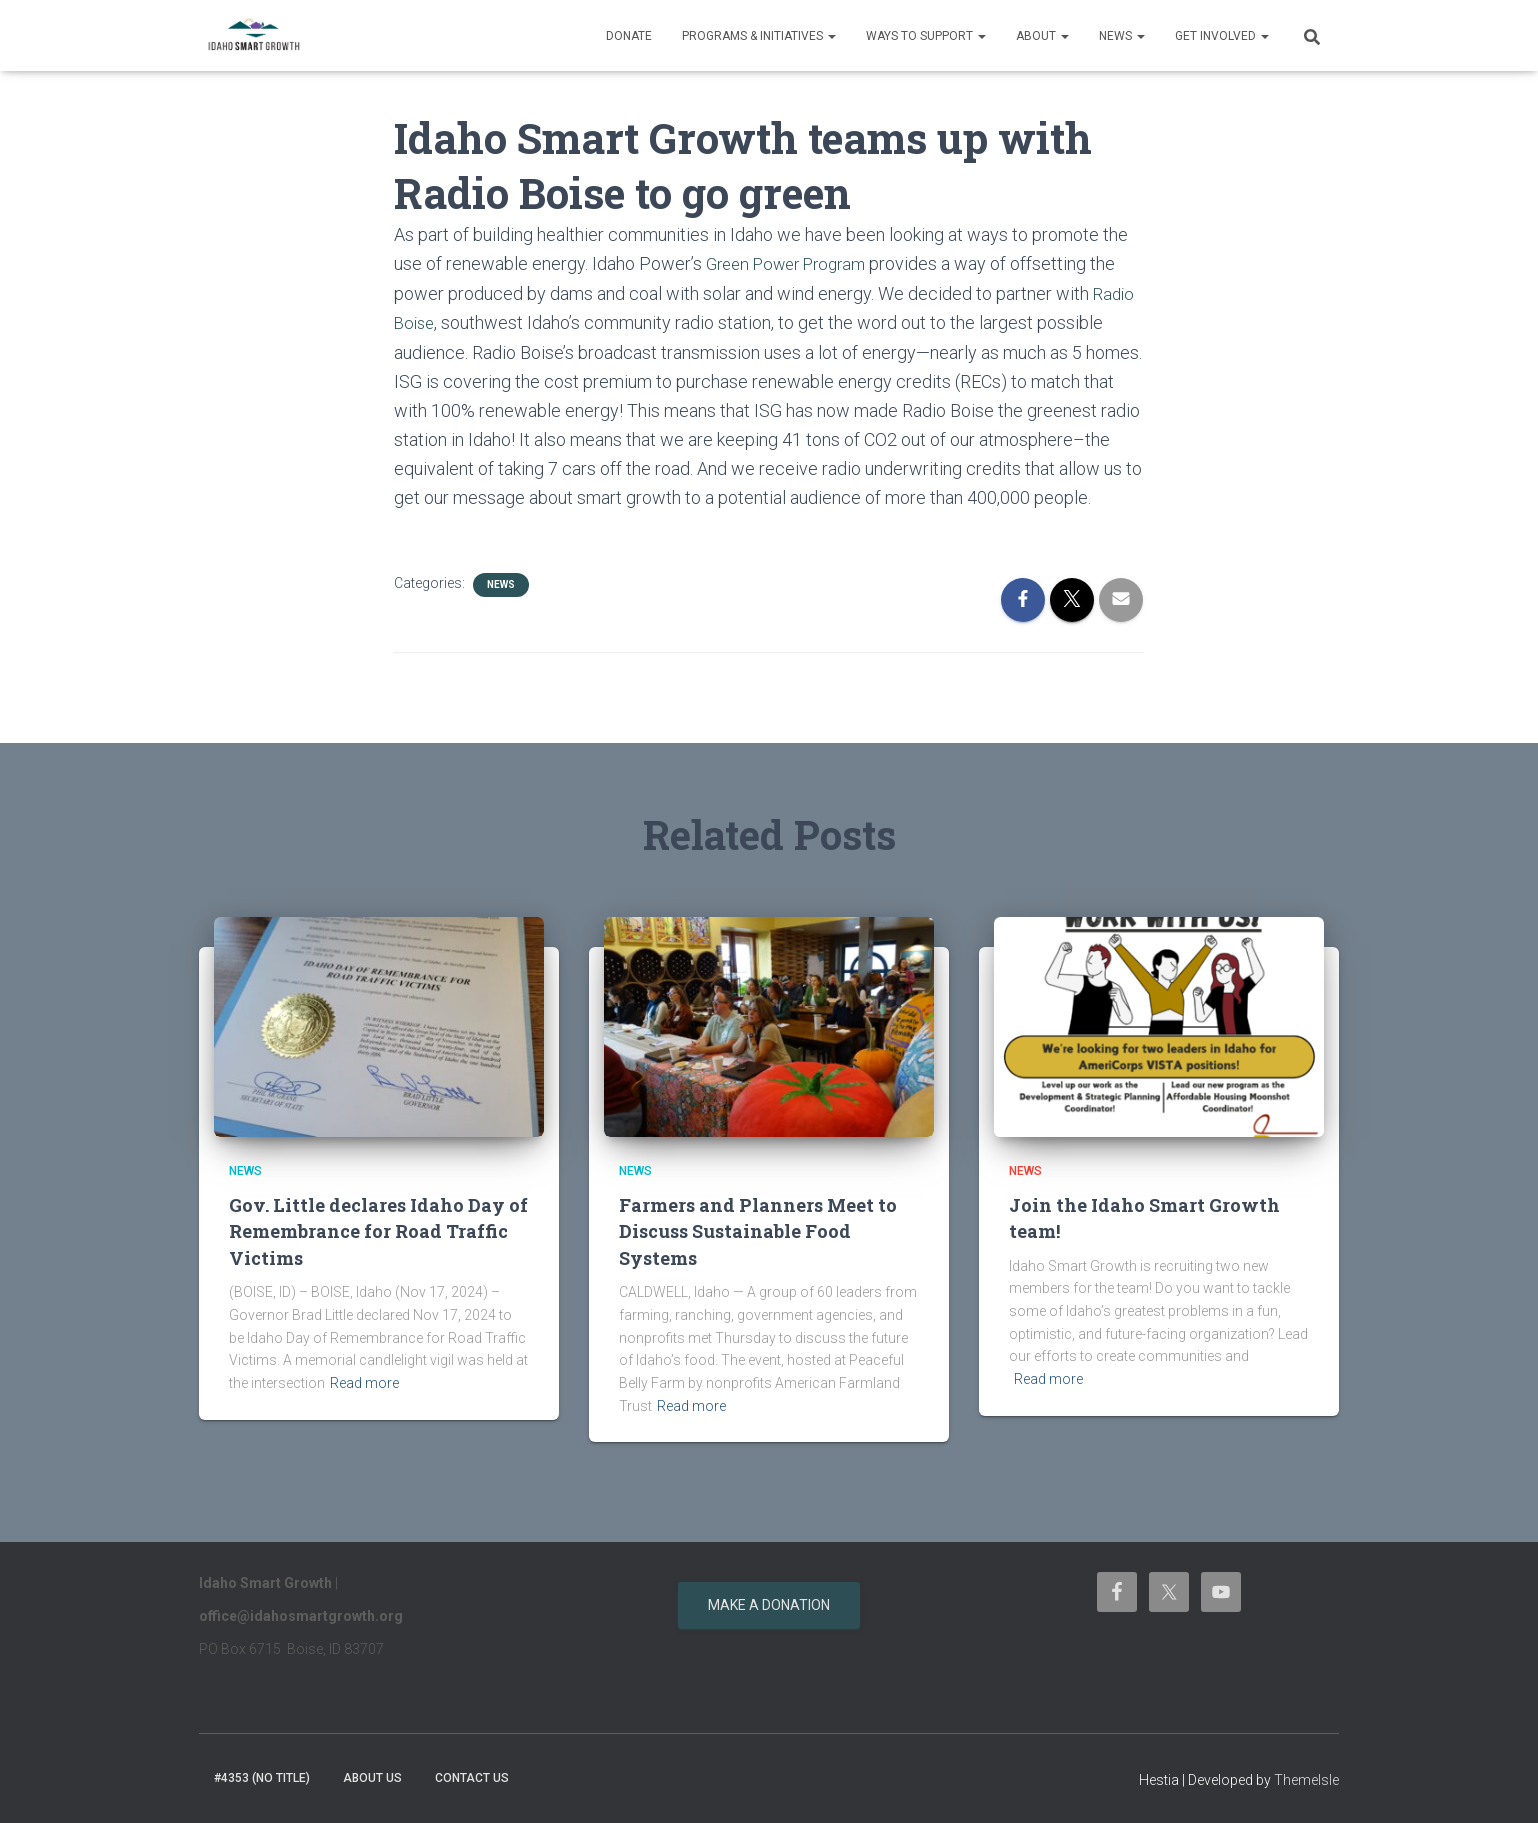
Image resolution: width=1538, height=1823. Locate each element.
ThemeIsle (1306, 1779)
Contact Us (472, 1777)
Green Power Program (793, 263)
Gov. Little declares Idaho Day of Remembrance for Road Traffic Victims (371, 1229)
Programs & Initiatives (759, 36)
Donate (629, 36)
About (1042, 36)
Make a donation (769, 1604)
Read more (364, 1382)
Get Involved (1222, 36)
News (1122, 36)
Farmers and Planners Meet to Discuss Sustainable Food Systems (762, 1229)
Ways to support (926, 36)
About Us (372, 1777)
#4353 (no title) (262, 1777)
